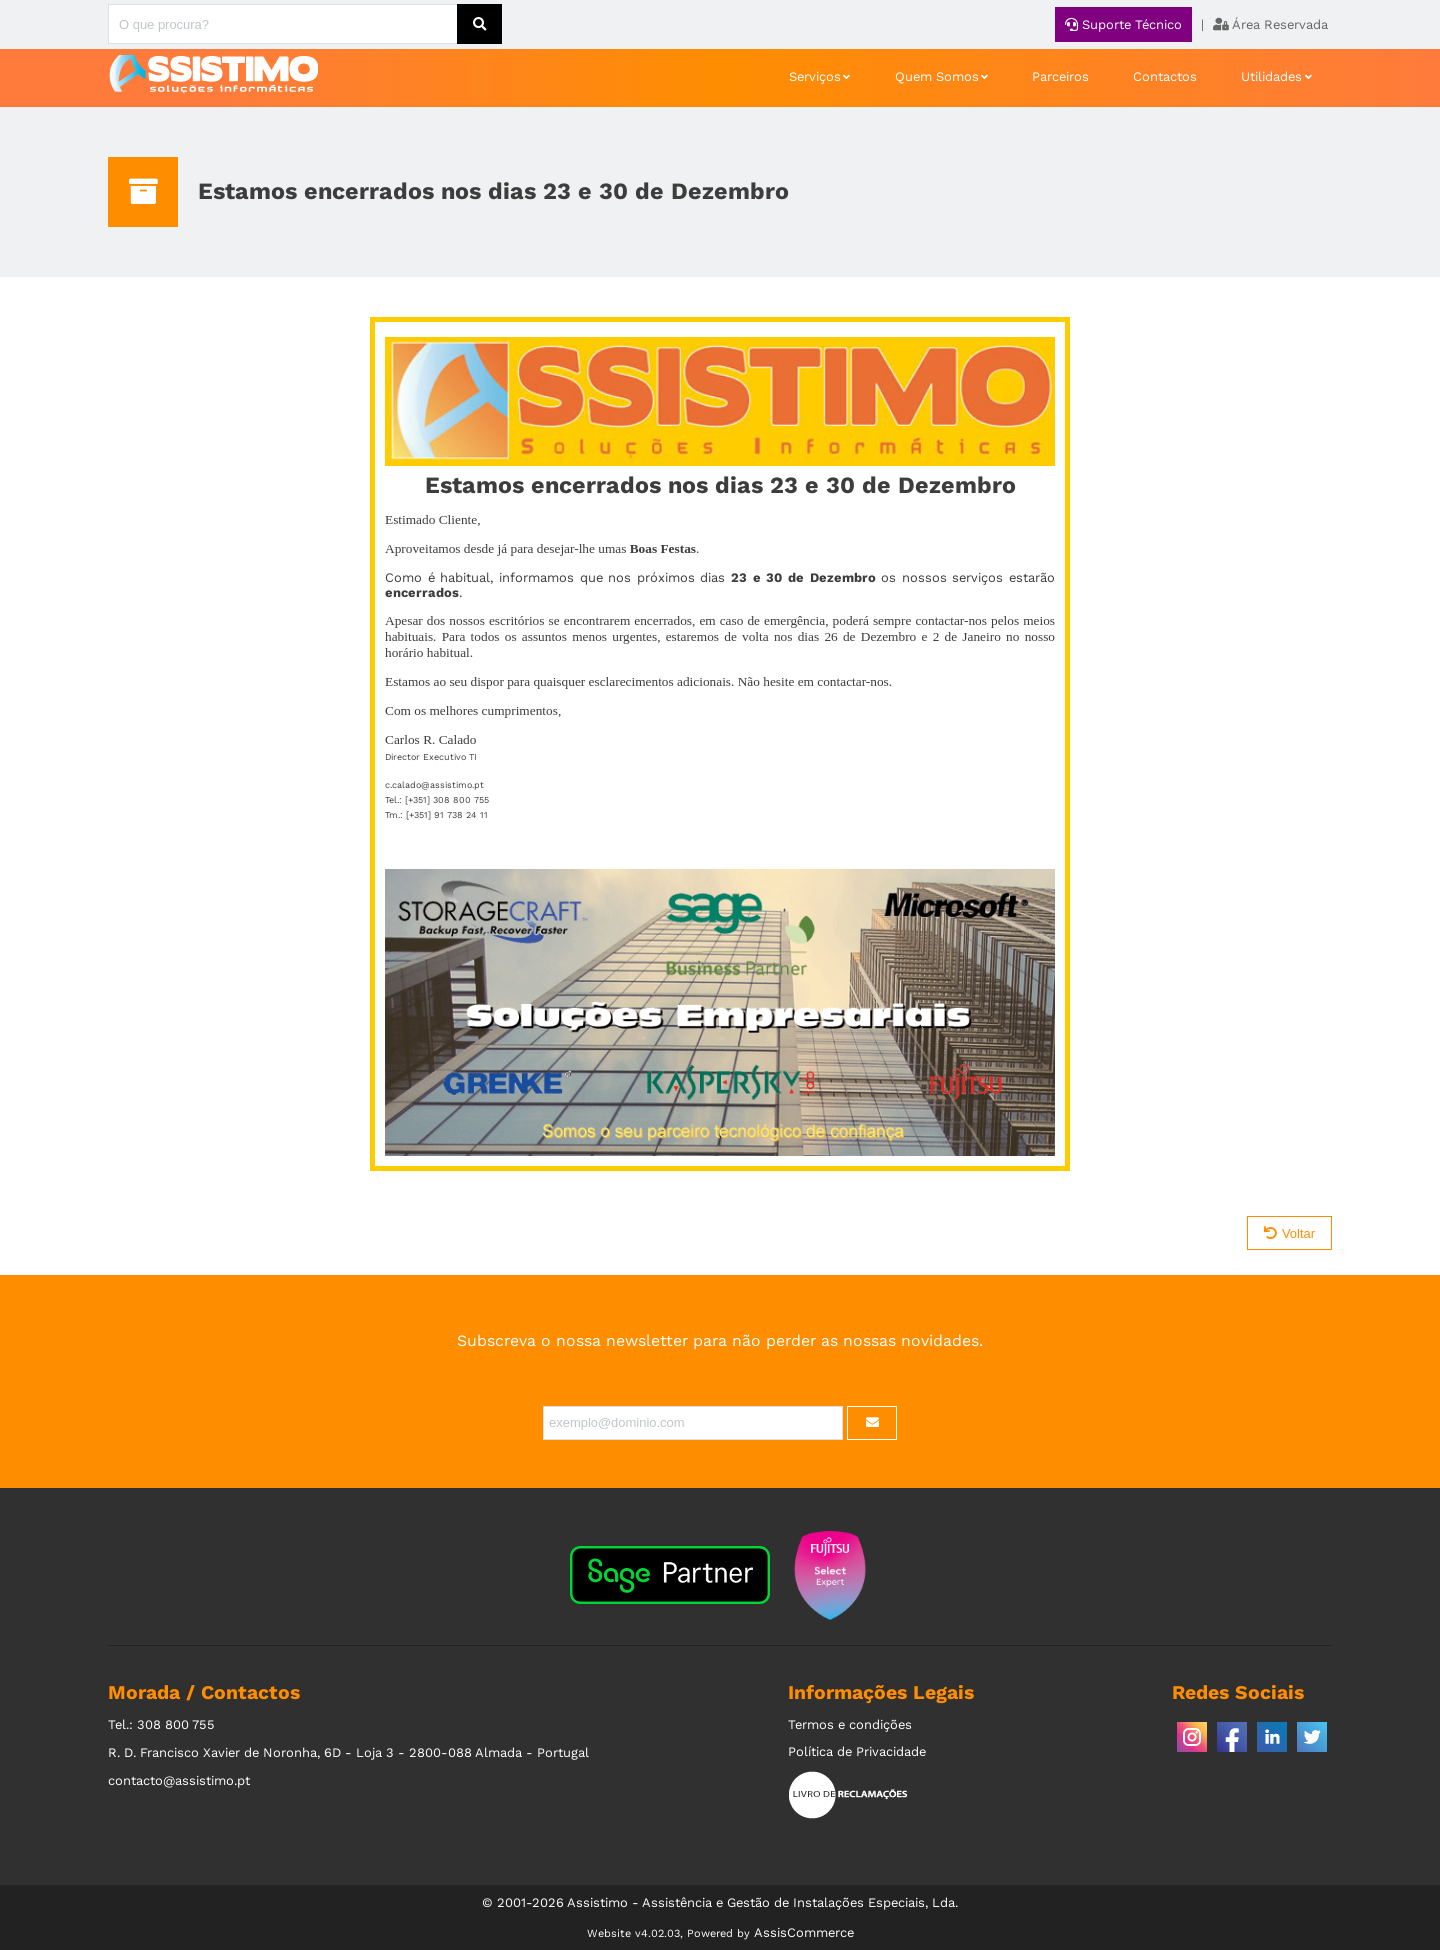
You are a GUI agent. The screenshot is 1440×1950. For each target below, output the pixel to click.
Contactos (1165, 76)
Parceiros (1060, 76)
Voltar (1289, 1233)
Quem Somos (937, 76)
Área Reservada (1270, 24)
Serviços (815, 76)
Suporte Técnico (1123, 24)
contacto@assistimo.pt (179, 1780)
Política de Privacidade (857, 1751)
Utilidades (1271, 76)
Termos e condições (850, 1724)
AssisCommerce (804, 1932)
